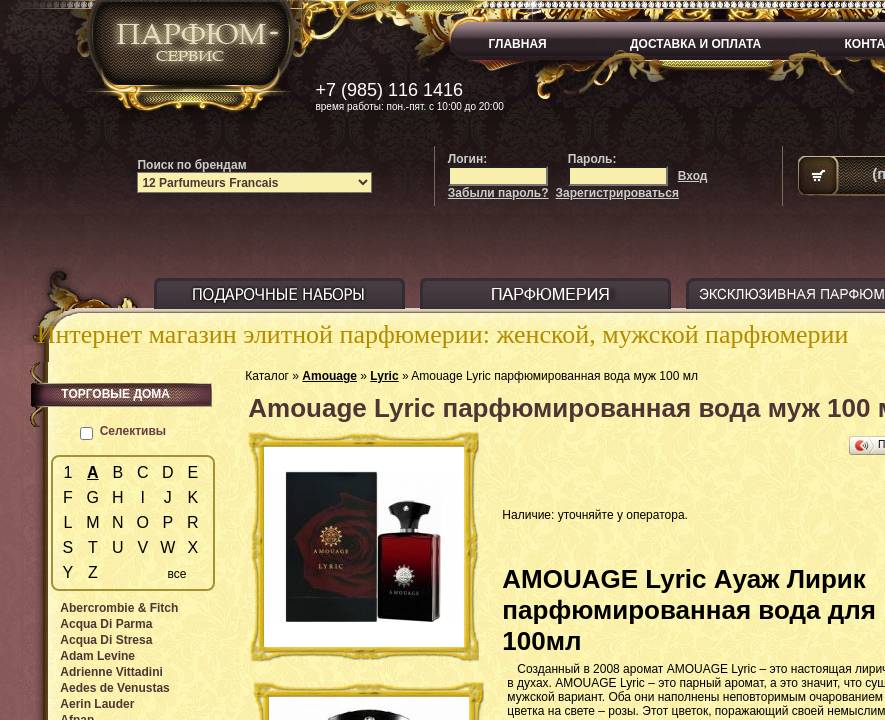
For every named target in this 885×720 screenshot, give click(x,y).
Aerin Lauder (97, 704)
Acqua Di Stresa (106, 640)
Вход (693, 176)
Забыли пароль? (498, 193)
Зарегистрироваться (617, 193)
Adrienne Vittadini (111, 672)
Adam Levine (97, 656)
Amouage (329, 376)
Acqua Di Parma (106, 624)
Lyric (384, 376)
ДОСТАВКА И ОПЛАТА (695, 44)
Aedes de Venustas (114, 688)
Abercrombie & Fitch (119, 608)
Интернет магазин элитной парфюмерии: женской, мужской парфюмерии (443, 334)
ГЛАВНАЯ (518, 44)
